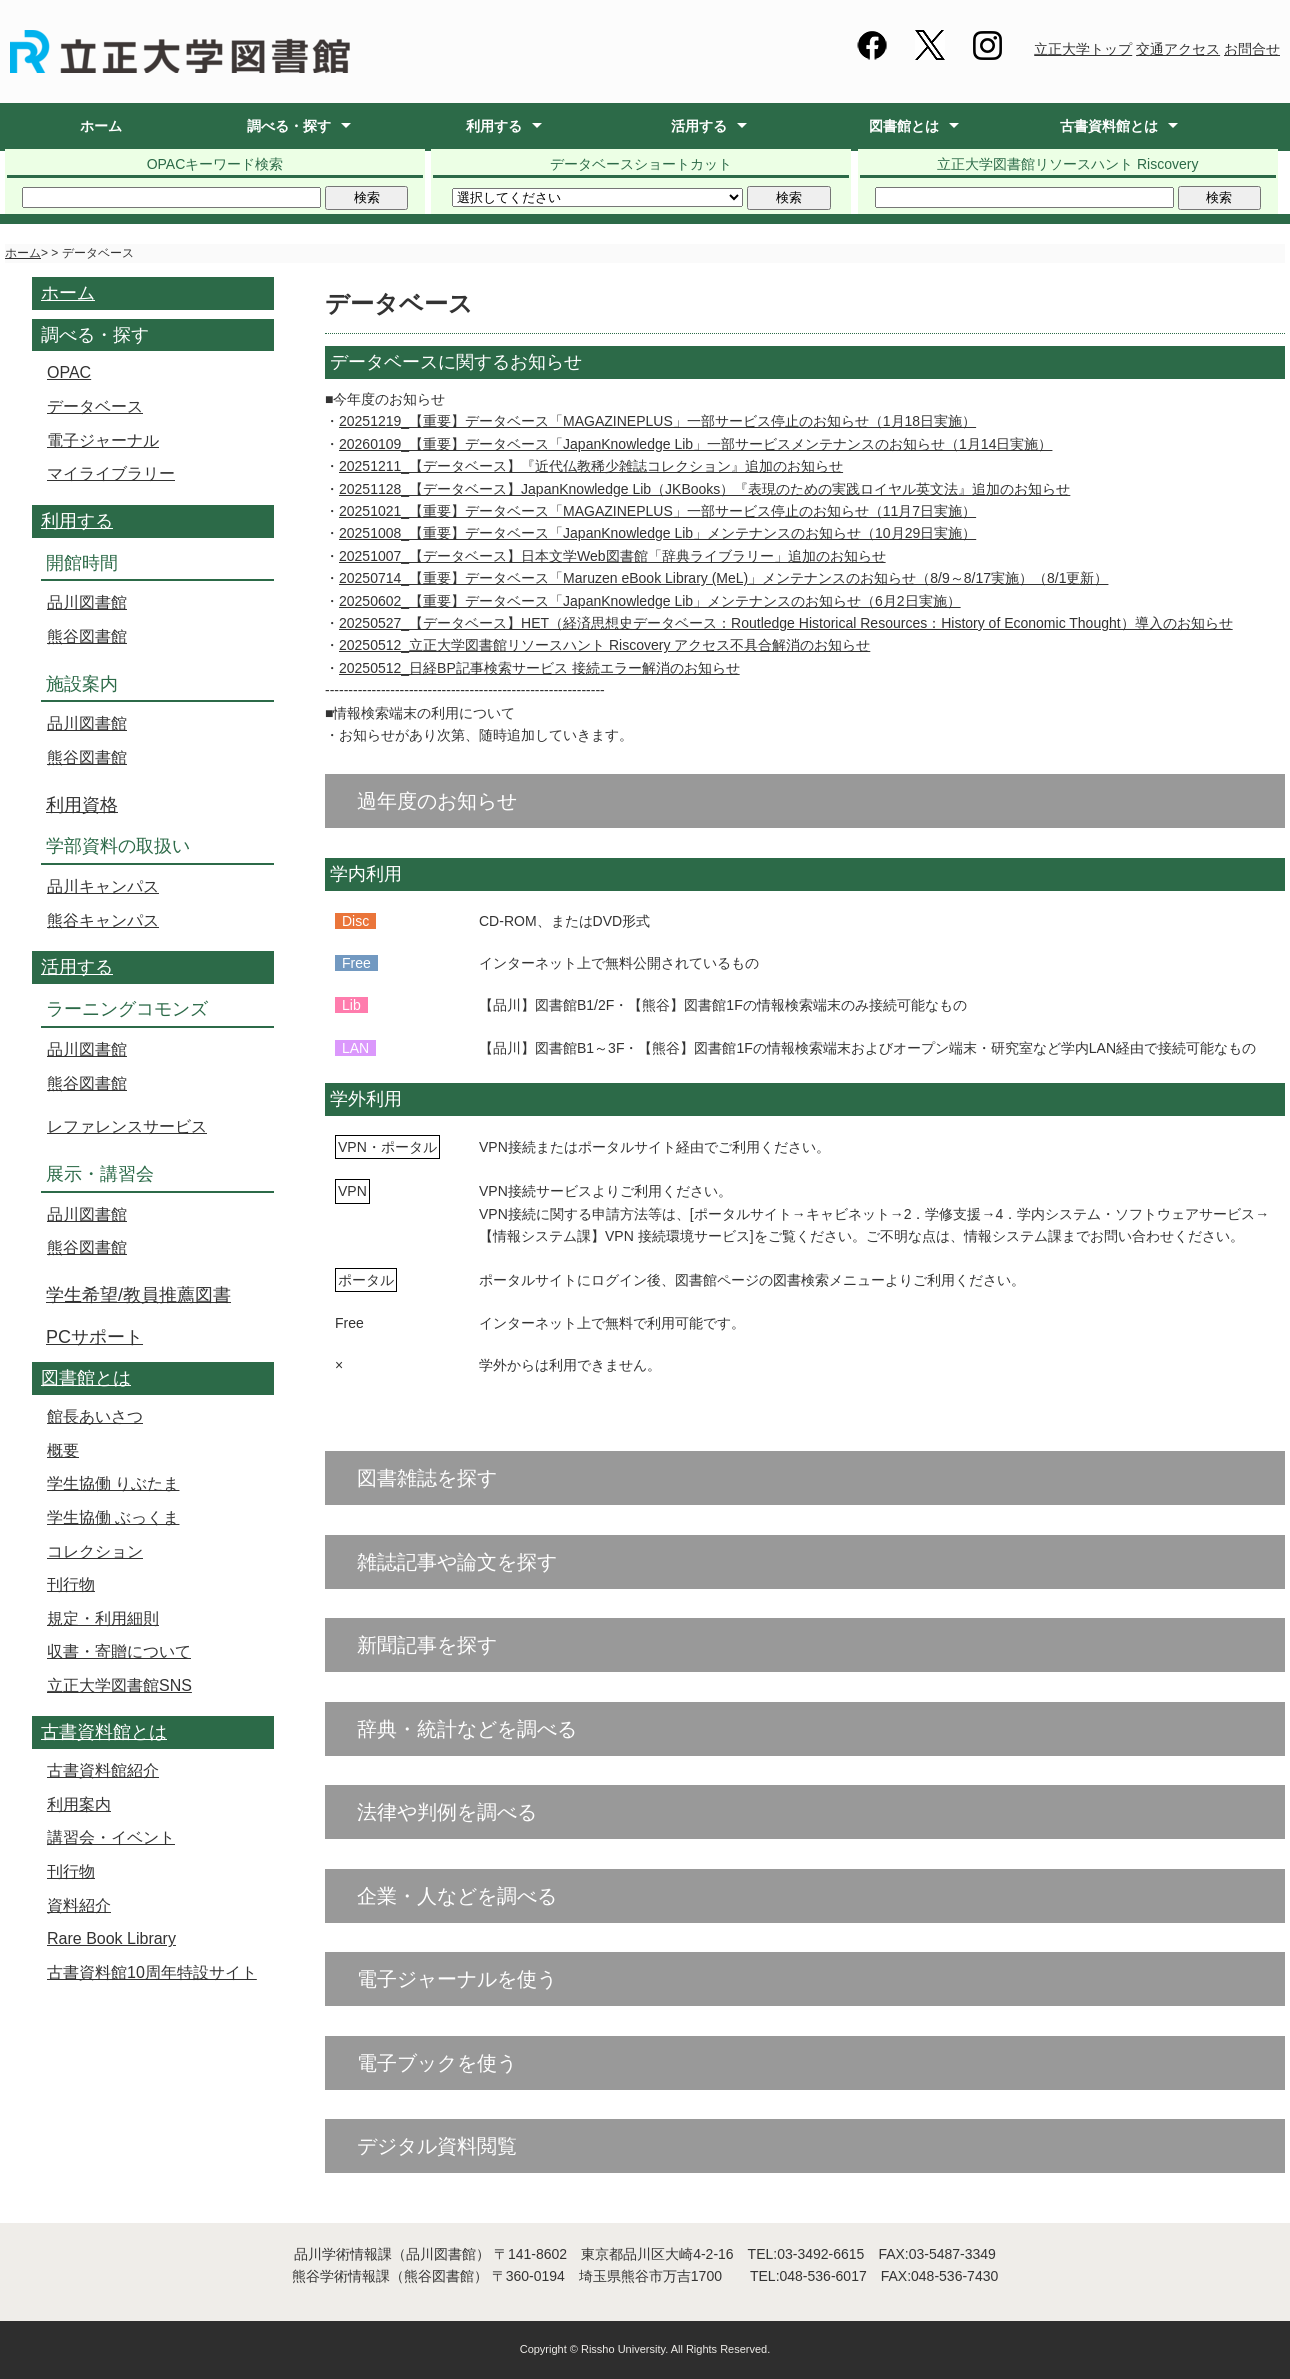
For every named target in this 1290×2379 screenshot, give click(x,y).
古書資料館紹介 (103, 1770)
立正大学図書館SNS (119, 1685)
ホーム (101, 126)
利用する (494, 126)
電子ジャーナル (103, 440)
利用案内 (79, 1804)
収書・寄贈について (119, 1651)
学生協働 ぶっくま (113, 1517)
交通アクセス (1178, 49)
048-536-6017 (823, 2276)
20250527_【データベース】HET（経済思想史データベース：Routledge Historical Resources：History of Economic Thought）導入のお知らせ (786, 623)
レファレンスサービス (127, 1126)
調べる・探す (289, 126)
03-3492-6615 (820, 2254)
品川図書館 (87, 602)
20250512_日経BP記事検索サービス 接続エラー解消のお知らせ (539, 668)
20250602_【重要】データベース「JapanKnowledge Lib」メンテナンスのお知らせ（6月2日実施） (650, 601)
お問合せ (1252, 49)
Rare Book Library (111, 1938)
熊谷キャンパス (103, 920)
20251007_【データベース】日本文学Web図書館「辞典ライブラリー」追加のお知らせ (612, 556)
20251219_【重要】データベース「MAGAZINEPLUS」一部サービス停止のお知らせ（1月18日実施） (657, 421)
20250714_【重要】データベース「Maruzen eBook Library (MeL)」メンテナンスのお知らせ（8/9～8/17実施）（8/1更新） (723, 578)
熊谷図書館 (87, 636)
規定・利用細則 (103, 1618)
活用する (699, 126)
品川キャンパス (103, 886)
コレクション (95, 1551)
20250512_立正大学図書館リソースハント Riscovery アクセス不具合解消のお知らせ (604, 645)
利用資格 (82, 805)
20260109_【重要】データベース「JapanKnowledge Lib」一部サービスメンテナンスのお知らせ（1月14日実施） (695, 444)
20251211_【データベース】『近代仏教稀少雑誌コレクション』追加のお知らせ (591, 466)
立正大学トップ (1083, 49)
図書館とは (904, 126)
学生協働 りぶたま (113, 1483)
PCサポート (94, 1337)
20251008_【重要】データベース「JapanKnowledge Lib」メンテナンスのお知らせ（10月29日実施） (657, 533)
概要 (63, 1450)
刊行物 (71, 1584)
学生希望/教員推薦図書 (138, 1295)
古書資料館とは (1109, 126)
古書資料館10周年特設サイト (152, 1972)
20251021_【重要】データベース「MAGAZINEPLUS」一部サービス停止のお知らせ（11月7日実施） (657, 511)
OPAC (69, 372)
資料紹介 (79, 1905)
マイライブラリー (111, 473)
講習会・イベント (111, 1837)
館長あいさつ (95, 1416)
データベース (95, 406)
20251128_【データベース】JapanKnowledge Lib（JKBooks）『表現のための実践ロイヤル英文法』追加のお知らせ (704, 489)
